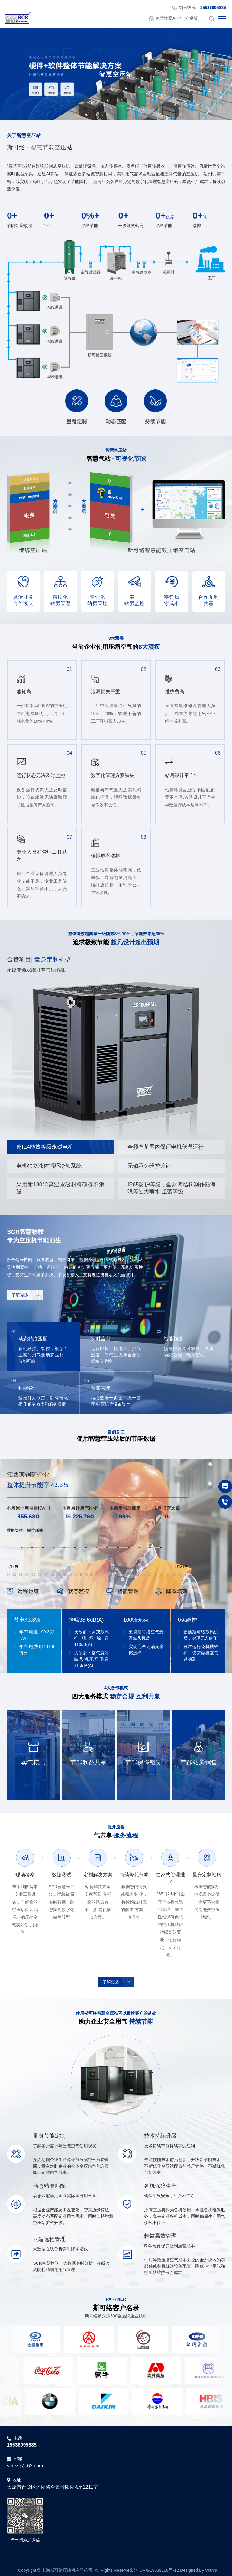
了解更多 (25, 1295)
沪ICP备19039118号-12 (156, 2566)
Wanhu (211, 2566)
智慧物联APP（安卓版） (175, 18)
